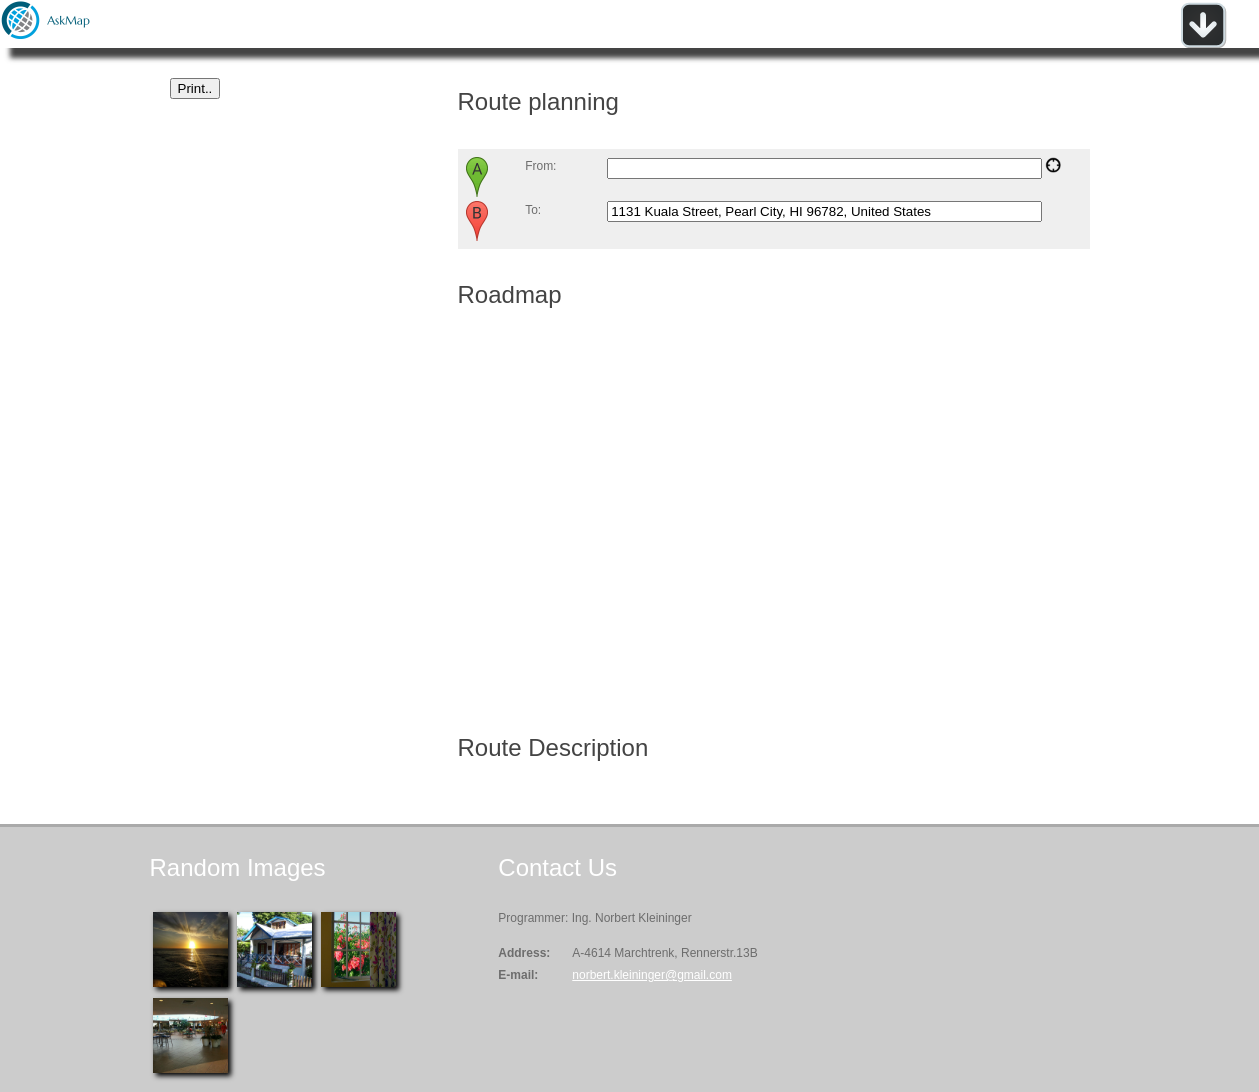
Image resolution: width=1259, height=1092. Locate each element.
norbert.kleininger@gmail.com (652, 975)
